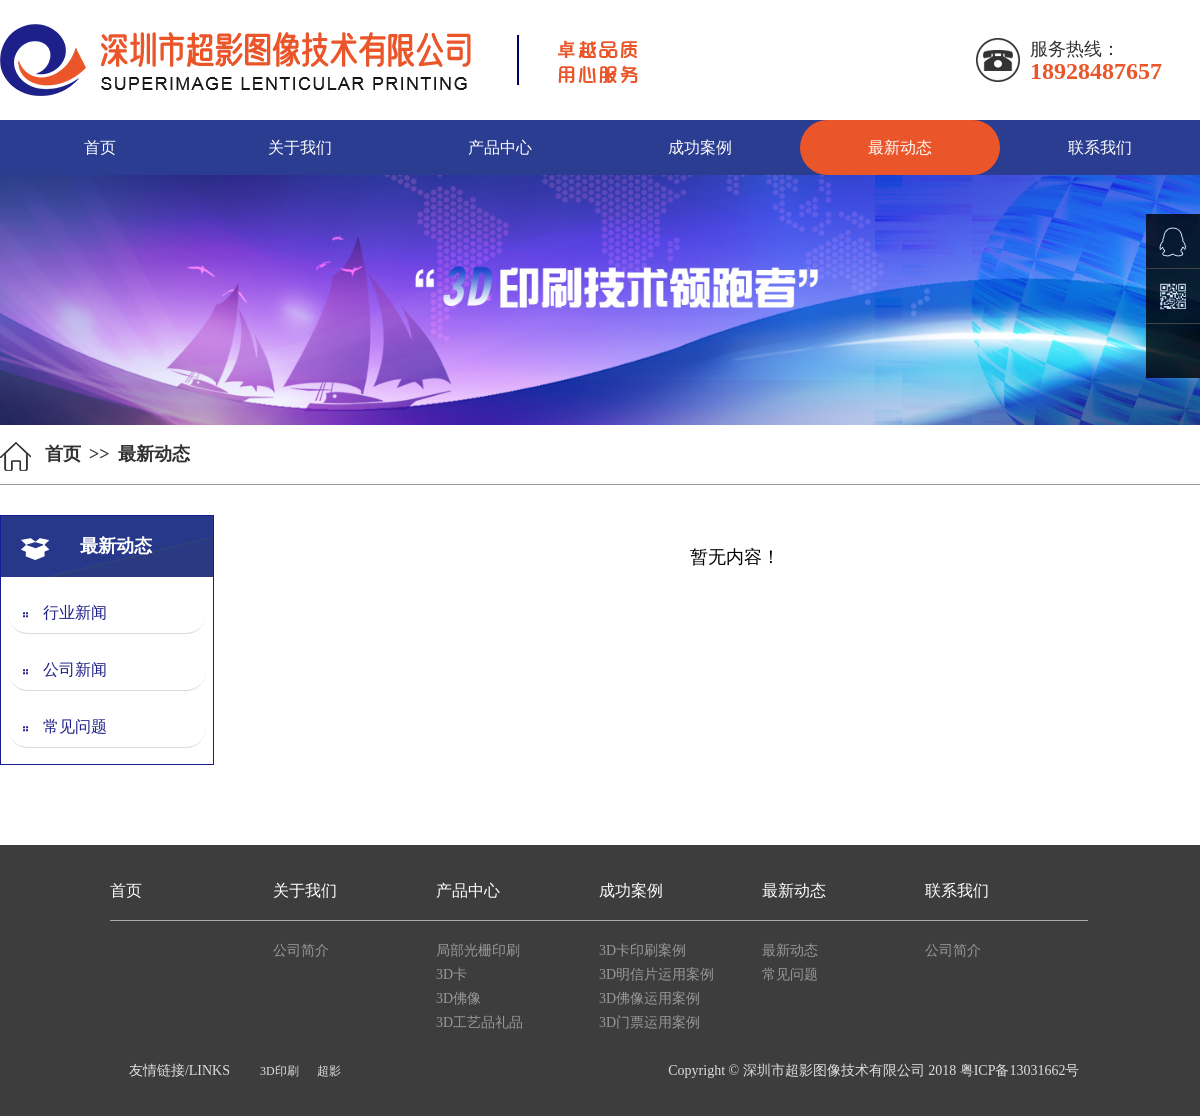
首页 (100, 147)
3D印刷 (279, 1071)
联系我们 (1100, 147)
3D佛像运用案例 (649, 998)
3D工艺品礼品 (479, 1022)
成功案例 (700, 147)
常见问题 (57, 726)
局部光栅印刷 (478, 950)
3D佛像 (458, 998)
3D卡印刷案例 (642, 950)
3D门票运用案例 (649, 1022)
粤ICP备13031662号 (1020, 1070)
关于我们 (300, 147)
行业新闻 (57, 612)
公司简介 (301, 950)
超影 (329, 1071)
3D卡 (451, 974)
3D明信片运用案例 (656, 974)
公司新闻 (57, 669)
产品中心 (500, 147)
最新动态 (900, 147)
